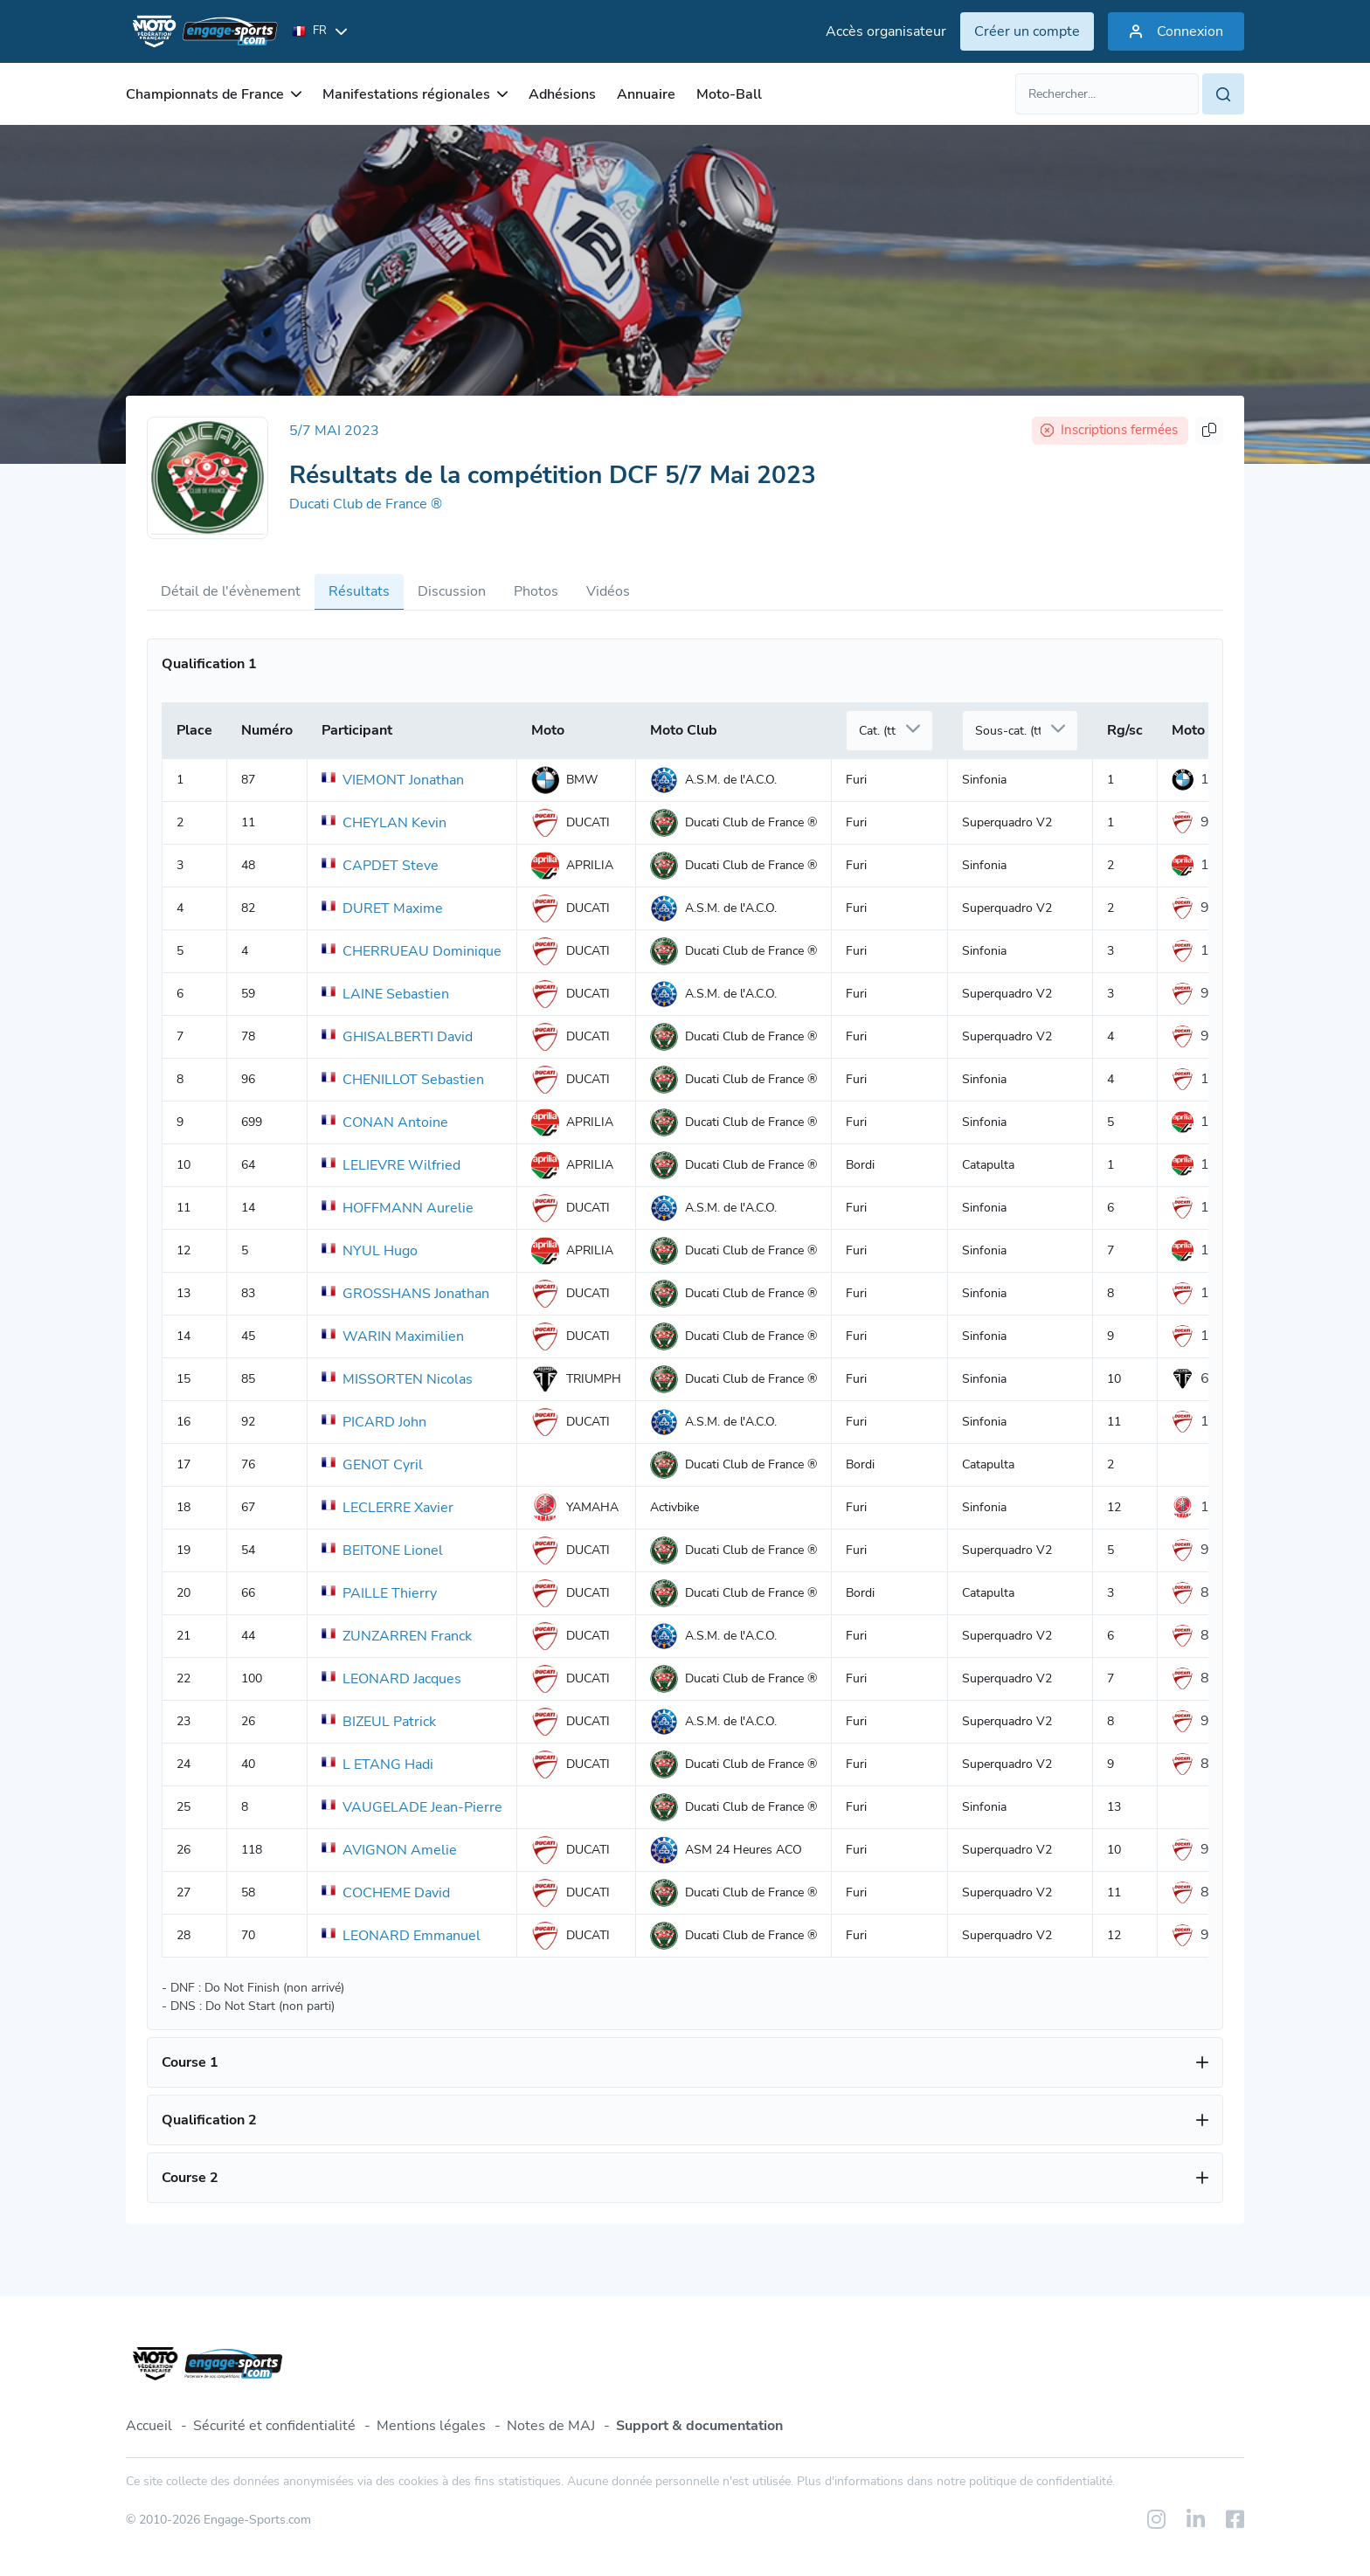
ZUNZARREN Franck (397, 1636)
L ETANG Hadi (377, 1764)
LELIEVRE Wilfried (391, 1165)
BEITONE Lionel (382, 1550)
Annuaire (646, 94)
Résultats (359, 591)
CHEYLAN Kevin (384, 822)
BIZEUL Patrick (379, 1721)
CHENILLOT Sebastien (403, 1079)
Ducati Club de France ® (365, 504)
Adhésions (562, 94)
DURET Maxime (382, 908)
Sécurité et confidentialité (274, 2425)
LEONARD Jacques (391, 1679)
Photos (536, 591)
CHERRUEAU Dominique (412, 951)
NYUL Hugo (370, 1250)
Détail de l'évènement (231, 591)
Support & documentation (699, 2425)
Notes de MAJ (551, 2425)
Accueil (149, 2425)
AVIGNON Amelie (389, 1850)
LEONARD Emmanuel (401, 1935)
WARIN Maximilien (393, 1336)
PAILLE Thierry (379, 1593)
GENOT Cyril (372, 1464)
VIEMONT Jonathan (393, 780)
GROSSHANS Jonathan (405, 1293)
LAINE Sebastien (385, 994)
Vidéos (608, 591)
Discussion (452, 591)
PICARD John (374, 1422)
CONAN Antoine (385, 1122)
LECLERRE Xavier (387, 1507)
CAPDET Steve (380, 865)
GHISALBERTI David (397, 1036)
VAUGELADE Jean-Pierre (412, 1807)
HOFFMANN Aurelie (398, 1208)
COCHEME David (386, 1893)
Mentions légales (431, 2425)
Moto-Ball (729, 94)
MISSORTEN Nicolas (397, 1379)
